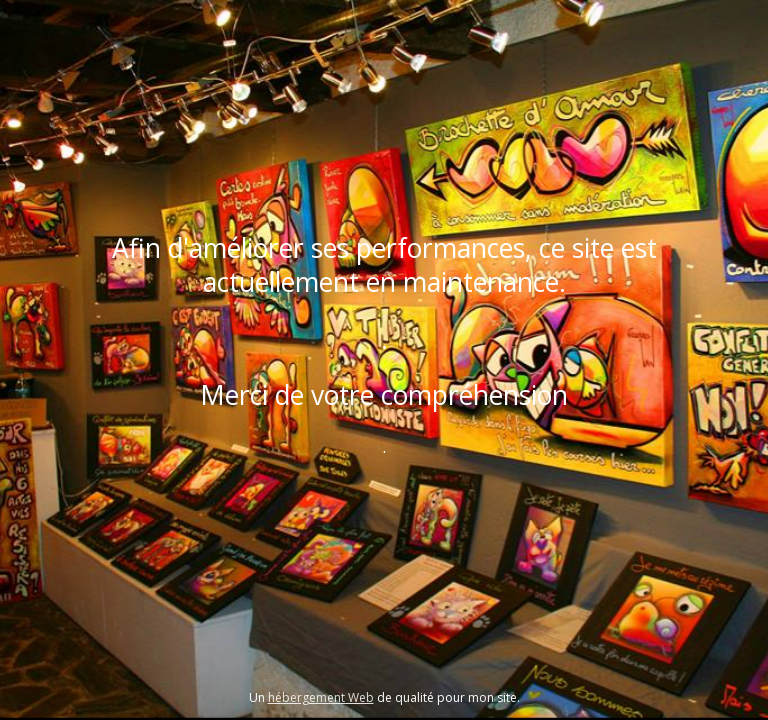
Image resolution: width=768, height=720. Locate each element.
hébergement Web (321, 697)
